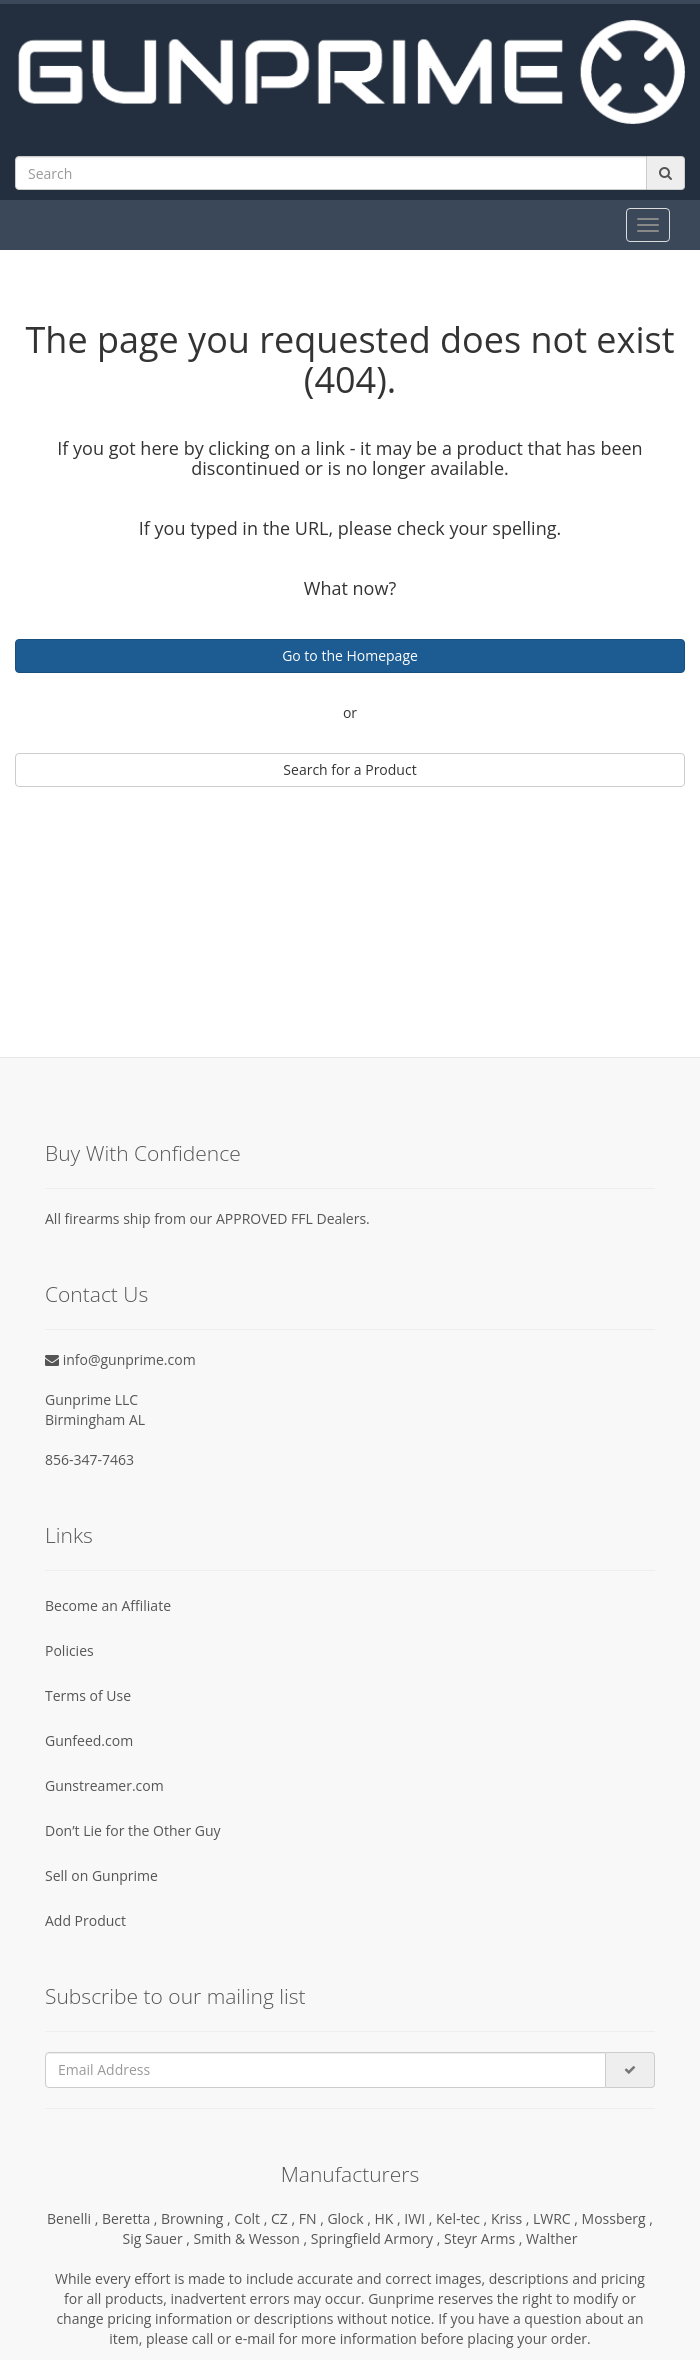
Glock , (350, 2218)
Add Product (85, 1920)
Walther (551, 2238)
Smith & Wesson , (252, 2238)
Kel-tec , (463, 2218)
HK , (390, 2218)
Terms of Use (88, 1695)
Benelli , (74, 2218)
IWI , (420, 2218)
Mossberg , (617, 2218)
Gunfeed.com (89, 1740)
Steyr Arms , (485, 2238)
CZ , (285, 2218)
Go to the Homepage (350, 655)
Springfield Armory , (377, 2238)
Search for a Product (349, 769)
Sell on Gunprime (101, 1875)
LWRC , (557, 2218)
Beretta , (131, 2218)
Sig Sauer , (158, 2238)
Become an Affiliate (108, 1605)
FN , (313, 2218)
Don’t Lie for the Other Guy (133, 1830)
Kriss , (512, 2218)
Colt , (252, 2218)
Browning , (197, 2218)
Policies (69, 1650)
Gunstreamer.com (104, 1785)
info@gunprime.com (120, 1359)
